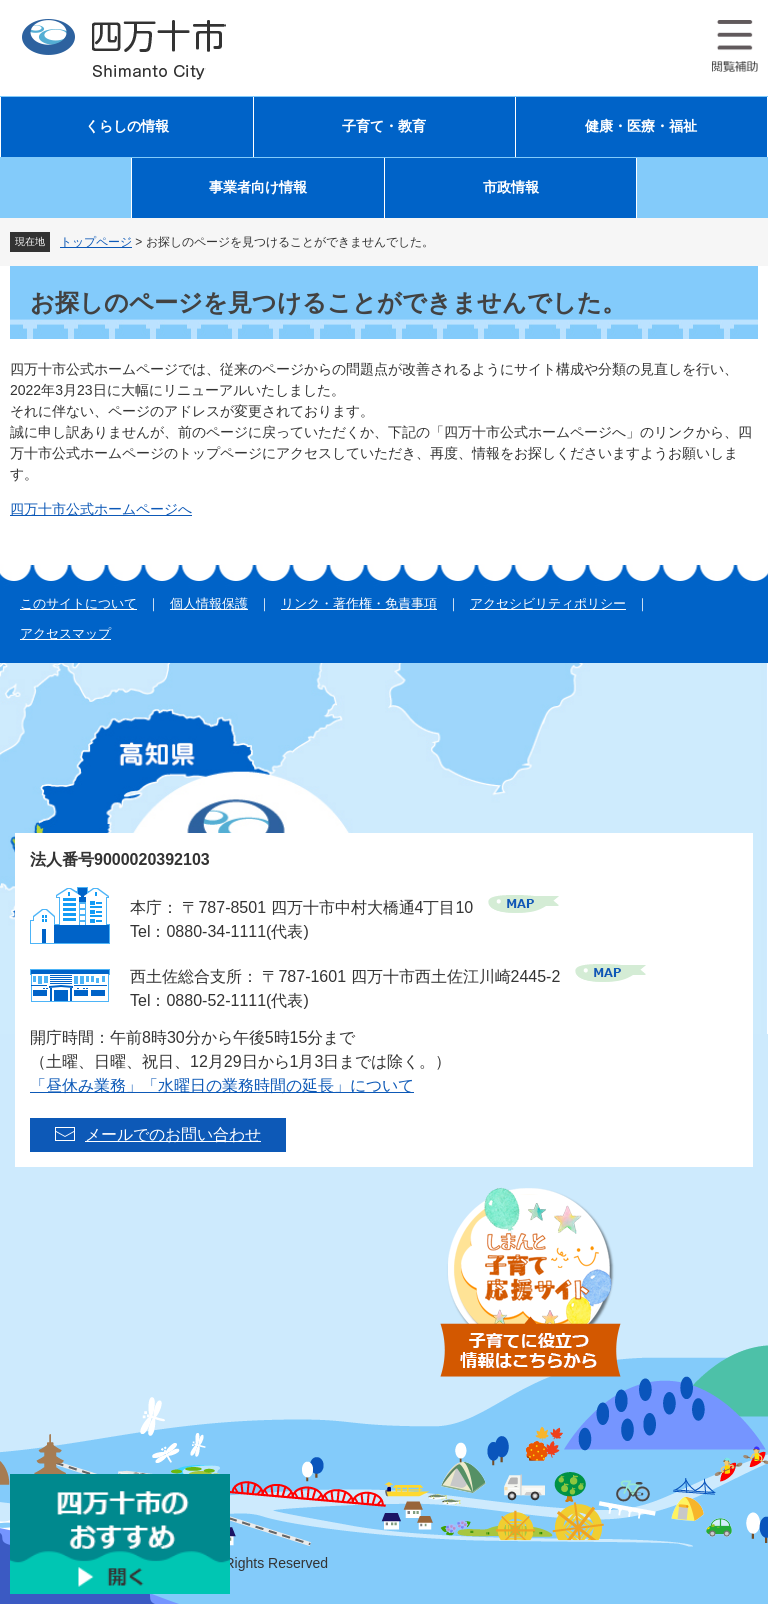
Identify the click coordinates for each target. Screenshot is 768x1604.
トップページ (96, 242)
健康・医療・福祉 (641, 126)
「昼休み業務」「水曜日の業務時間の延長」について (222, 1085)
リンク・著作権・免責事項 (359, 603)
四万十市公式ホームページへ (101, 509)
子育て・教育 (384, 126)
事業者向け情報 (258, 187)
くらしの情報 (127, 126)
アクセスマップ (65, 633)
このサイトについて (78, 603)
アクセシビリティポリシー (548, 603)
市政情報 (511, 187)
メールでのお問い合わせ (173, 1134)
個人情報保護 (209, 603)
